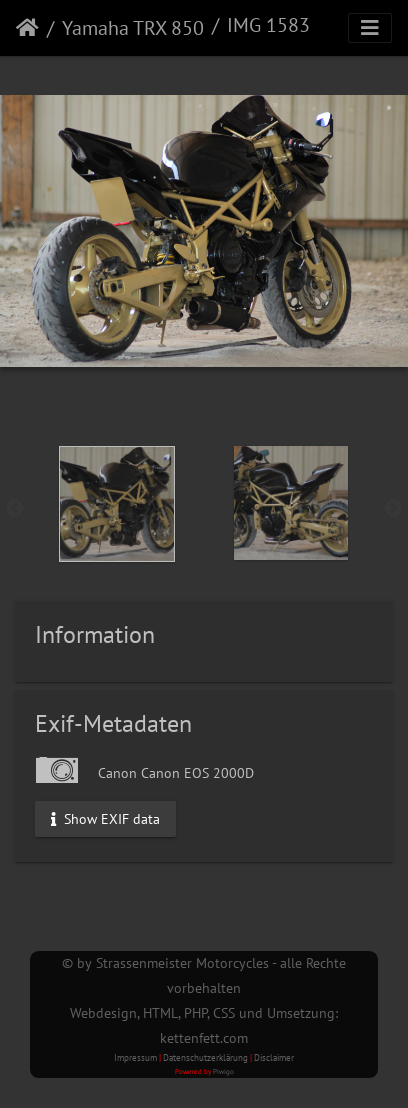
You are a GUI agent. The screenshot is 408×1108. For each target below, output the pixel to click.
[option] (117, 504)
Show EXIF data (105, 818)
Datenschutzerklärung (205, 1057)
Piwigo (223, 1071)
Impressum (135, 1057)
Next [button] (393, 509)
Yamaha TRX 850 (133, 28)
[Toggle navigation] (370, 28)
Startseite (27, 28)
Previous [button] (15, 509)
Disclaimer (274, 1057)
